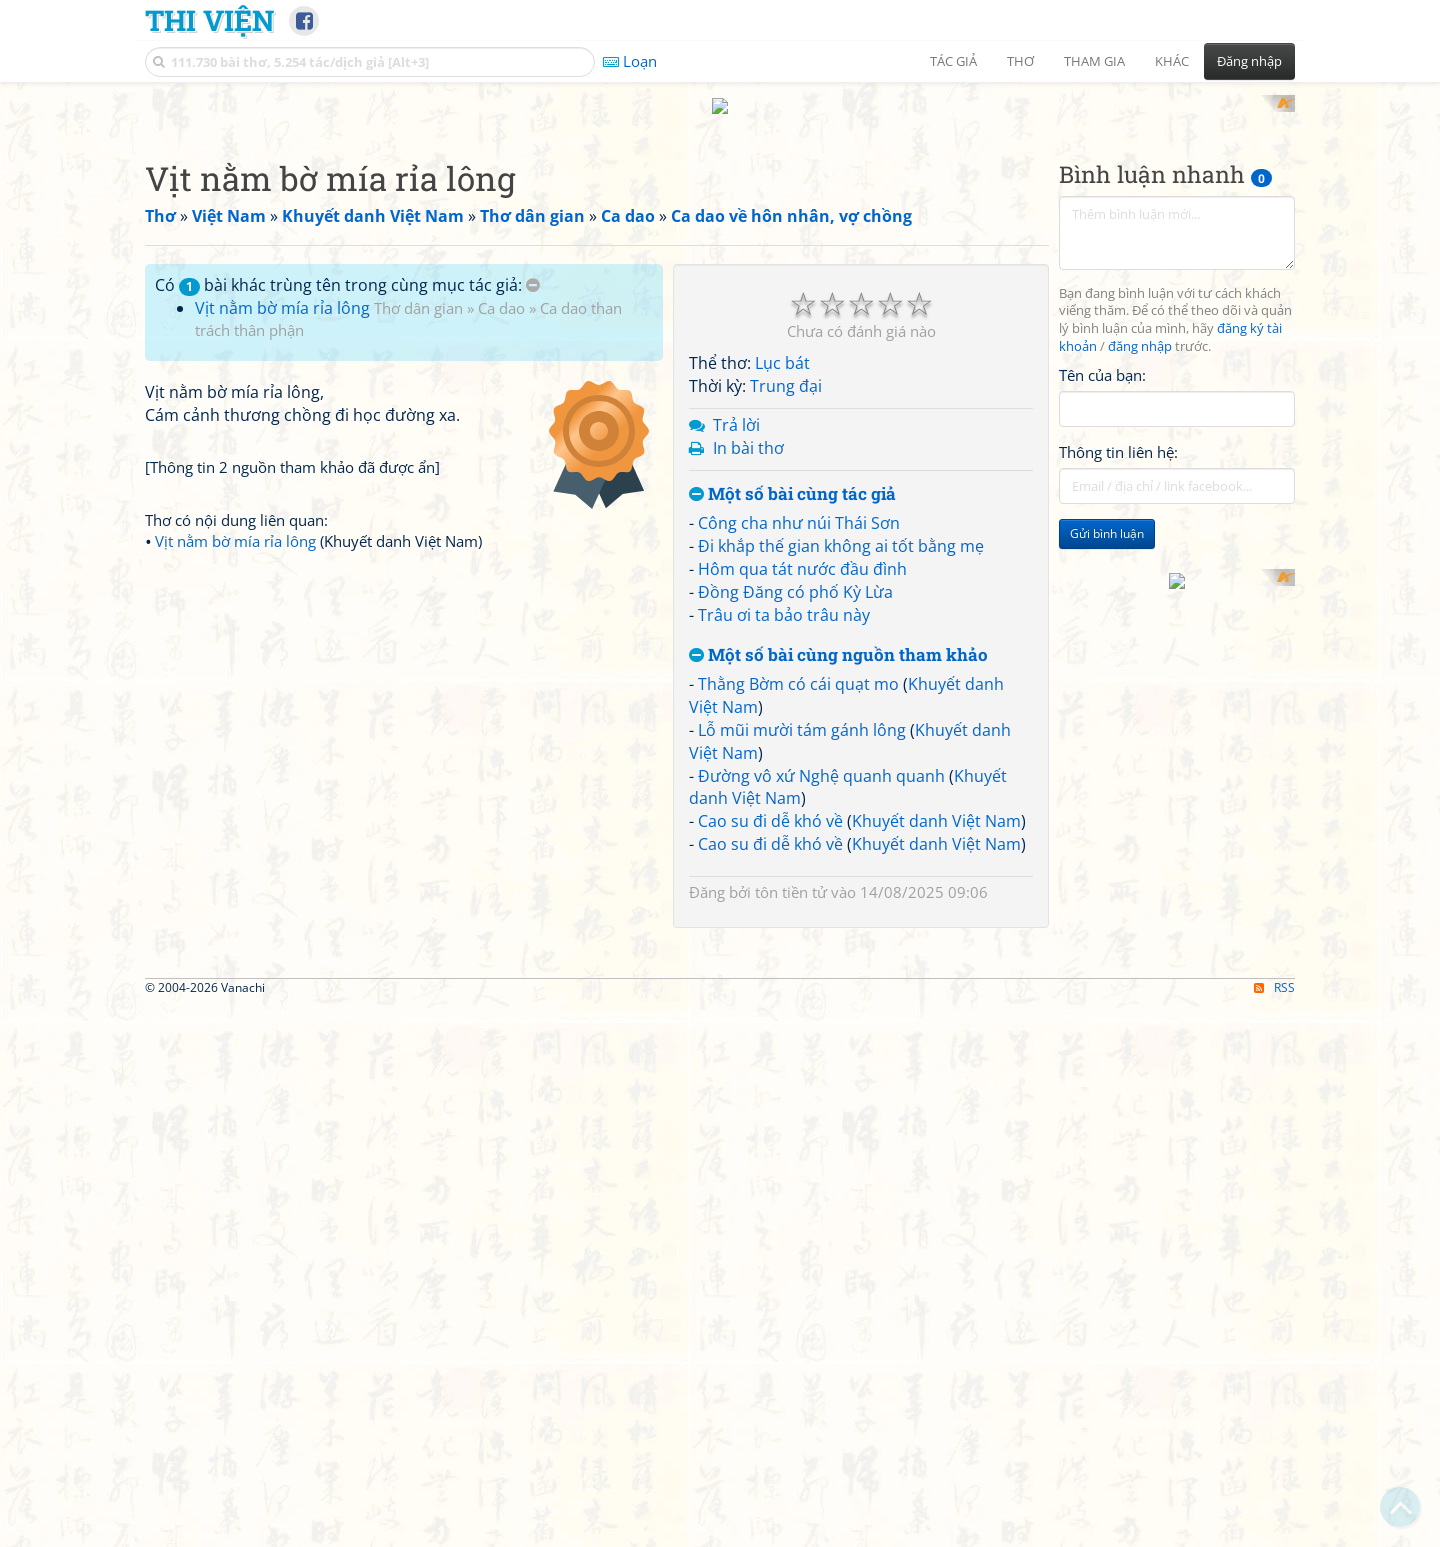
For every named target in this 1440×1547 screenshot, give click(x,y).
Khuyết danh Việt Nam (936, 803)
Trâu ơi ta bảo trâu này (784, 596)
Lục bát (782, 345)
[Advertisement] (720, 1089)
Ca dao (501, 289)
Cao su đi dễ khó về (770, 803)
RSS (1274, 1248)
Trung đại (786, 368)
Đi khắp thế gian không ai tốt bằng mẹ (841, 528)
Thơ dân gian (418, 289)
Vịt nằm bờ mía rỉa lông (282, 289)
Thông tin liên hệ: (1118, 434)
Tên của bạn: (1102, 356)
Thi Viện (209, 20)
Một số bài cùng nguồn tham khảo (838, 636)
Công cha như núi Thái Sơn (799, 505)
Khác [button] (1172, 61)
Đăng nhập (1249, 61)
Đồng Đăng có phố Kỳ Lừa (795, 573)
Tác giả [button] (953, 61)
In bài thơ (748, 429)
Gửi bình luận (1107, 515)
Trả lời (736, 406)
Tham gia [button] (1094, 61)
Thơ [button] (1020, 61)
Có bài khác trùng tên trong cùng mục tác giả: (347, 266)
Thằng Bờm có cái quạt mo (798, 666)
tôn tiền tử (791, 873)
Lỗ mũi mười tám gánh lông (802, 711)
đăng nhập (1140, 328)
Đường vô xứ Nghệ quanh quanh (821, 757)
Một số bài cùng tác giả (792, 475)
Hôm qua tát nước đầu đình (802, 550)
